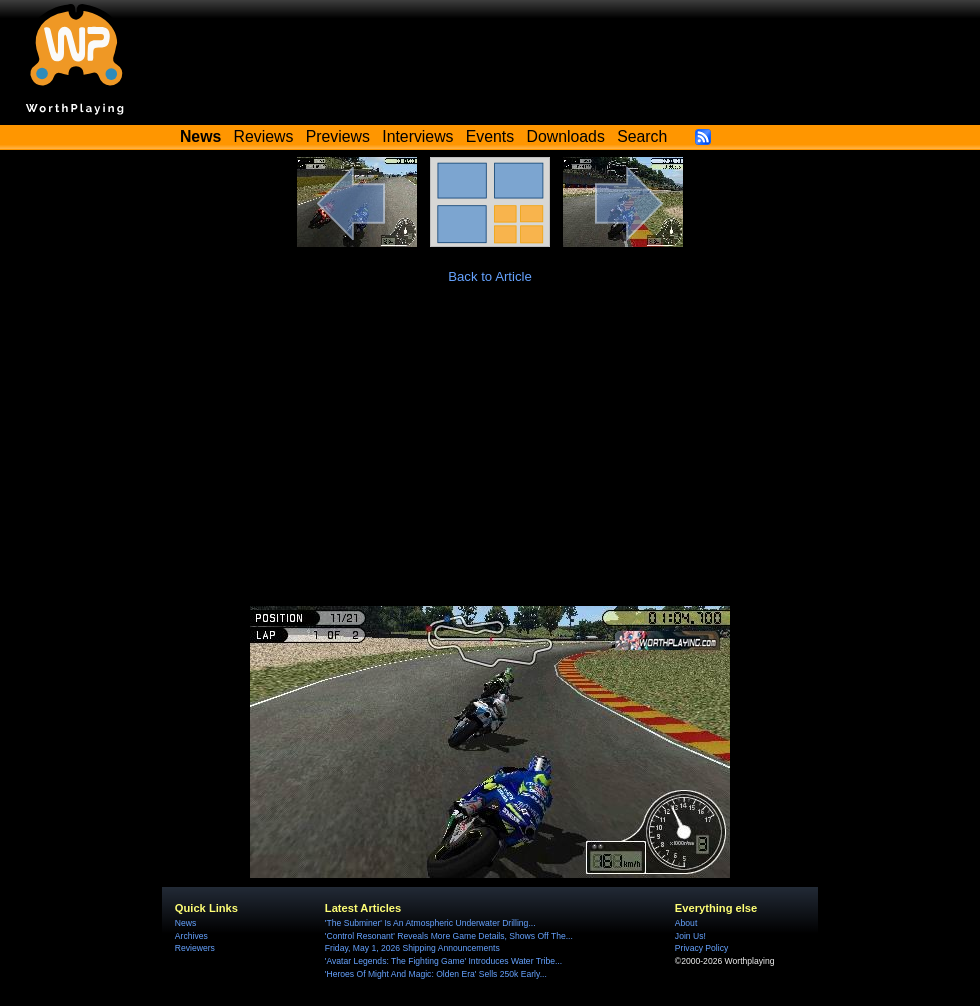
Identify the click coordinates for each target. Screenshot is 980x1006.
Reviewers (195, 948)
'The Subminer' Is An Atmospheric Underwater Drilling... (430, 923)
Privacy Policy (701, 948)
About (686, 923)
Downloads (566, 136)
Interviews (417, 136)
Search (642, 136)
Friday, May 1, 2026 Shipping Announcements (412, 948)
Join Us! (690, 936)
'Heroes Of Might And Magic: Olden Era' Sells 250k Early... (436, 974)
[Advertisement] (490, 456)
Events (490, 136)
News (185, 923)
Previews (338, 136)
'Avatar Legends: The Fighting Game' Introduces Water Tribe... (443, 961)
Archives (191, 936)
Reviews (264, 136)
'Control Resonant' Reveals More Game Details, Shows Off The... (449, 936)
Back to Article (490, 276)
